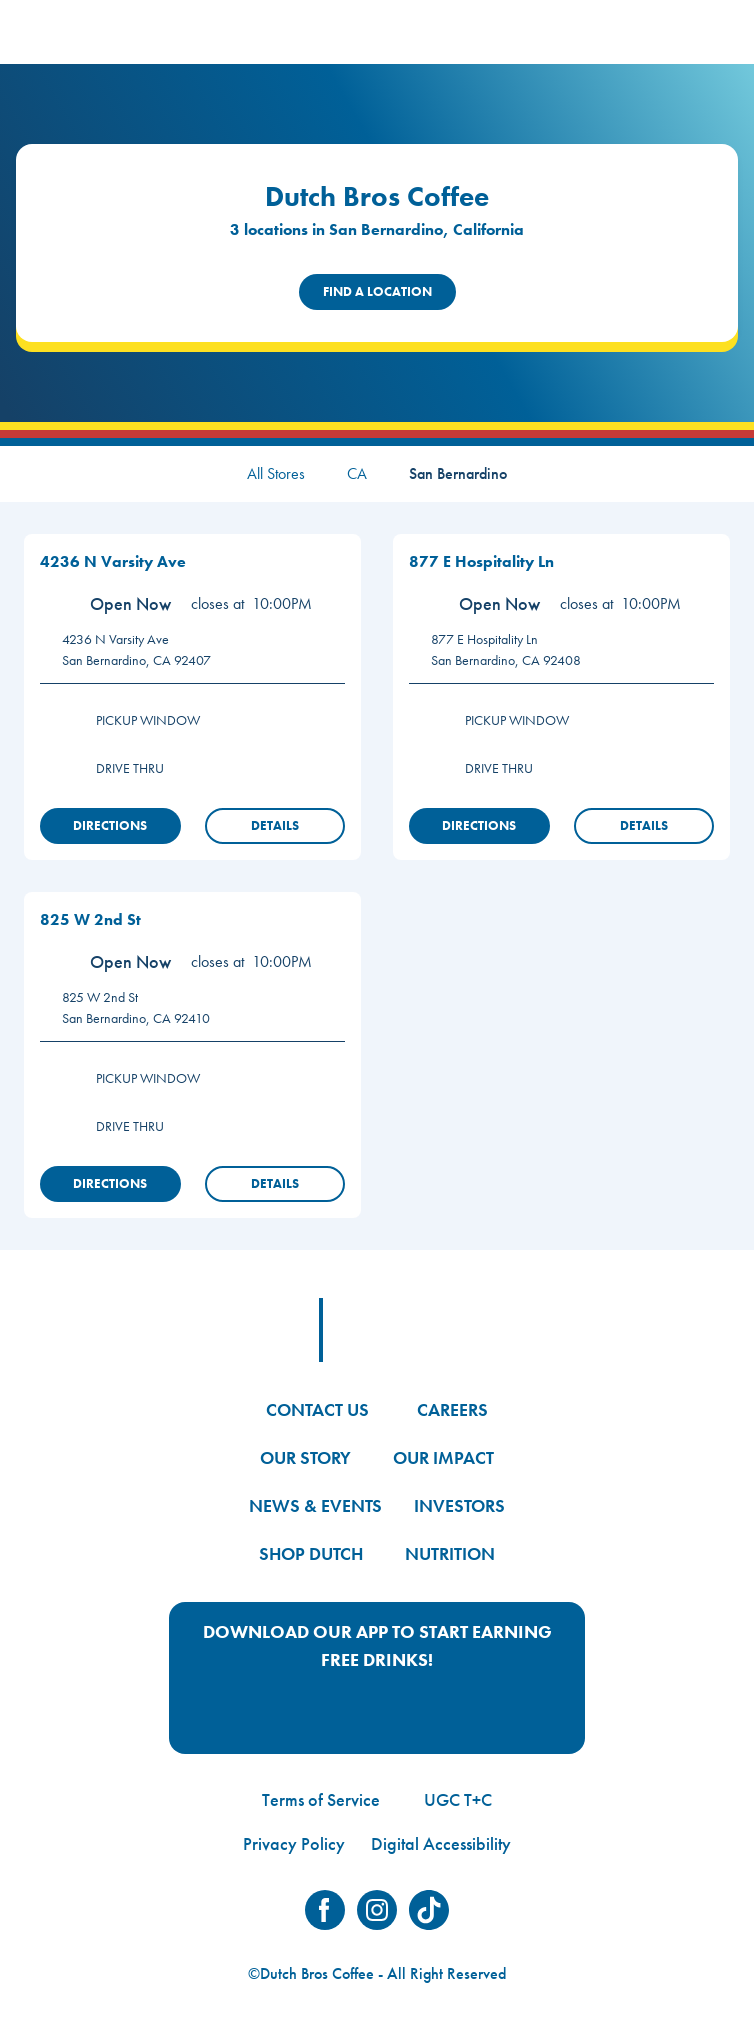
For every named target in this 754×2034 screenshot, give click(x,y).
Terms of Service (321, 1799)
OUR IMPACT (443, 1457)
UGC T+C (458, 1799)
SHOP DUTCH (311, 1553)
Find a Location (377, 291)
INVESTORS (459, 1505)
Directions (110, 825)
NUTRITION (450, 1553)
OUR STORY (305, 1457)
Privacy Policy (294, 1843)
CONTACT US (317, 1409)
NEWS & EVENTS (315, 1505)
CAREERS (452, 1409)
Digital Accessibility (441, 1843)
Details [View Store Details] (275, 825)
